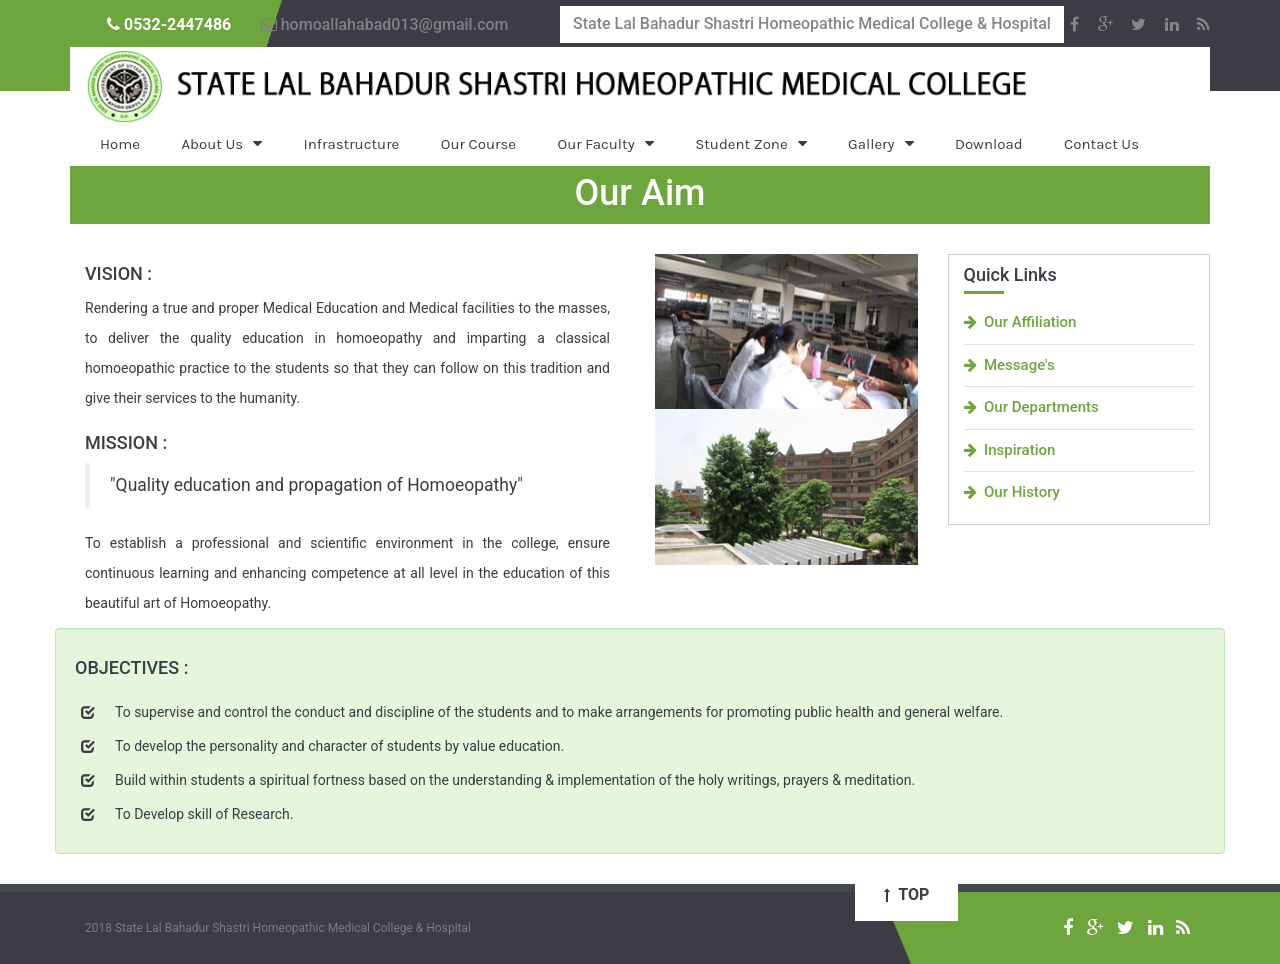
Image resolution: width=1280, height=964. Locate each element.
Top (907, 894)
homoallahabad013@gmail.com (385, 24)
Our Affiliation (1020, 322)
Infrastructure (352, 144)
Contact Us (1101, 144)
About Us (212, 144)
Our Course (478, 144)
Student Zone (741, 144)
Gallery (871, 144)
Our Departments (1031, 407)
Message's (1009, 365)
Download (989, 144)
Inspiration (1010, 450)
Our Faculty (596, 144)
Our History (1012, 492)
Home (120, 144)
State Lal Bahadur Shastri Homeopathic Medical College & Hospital (812, 23)
